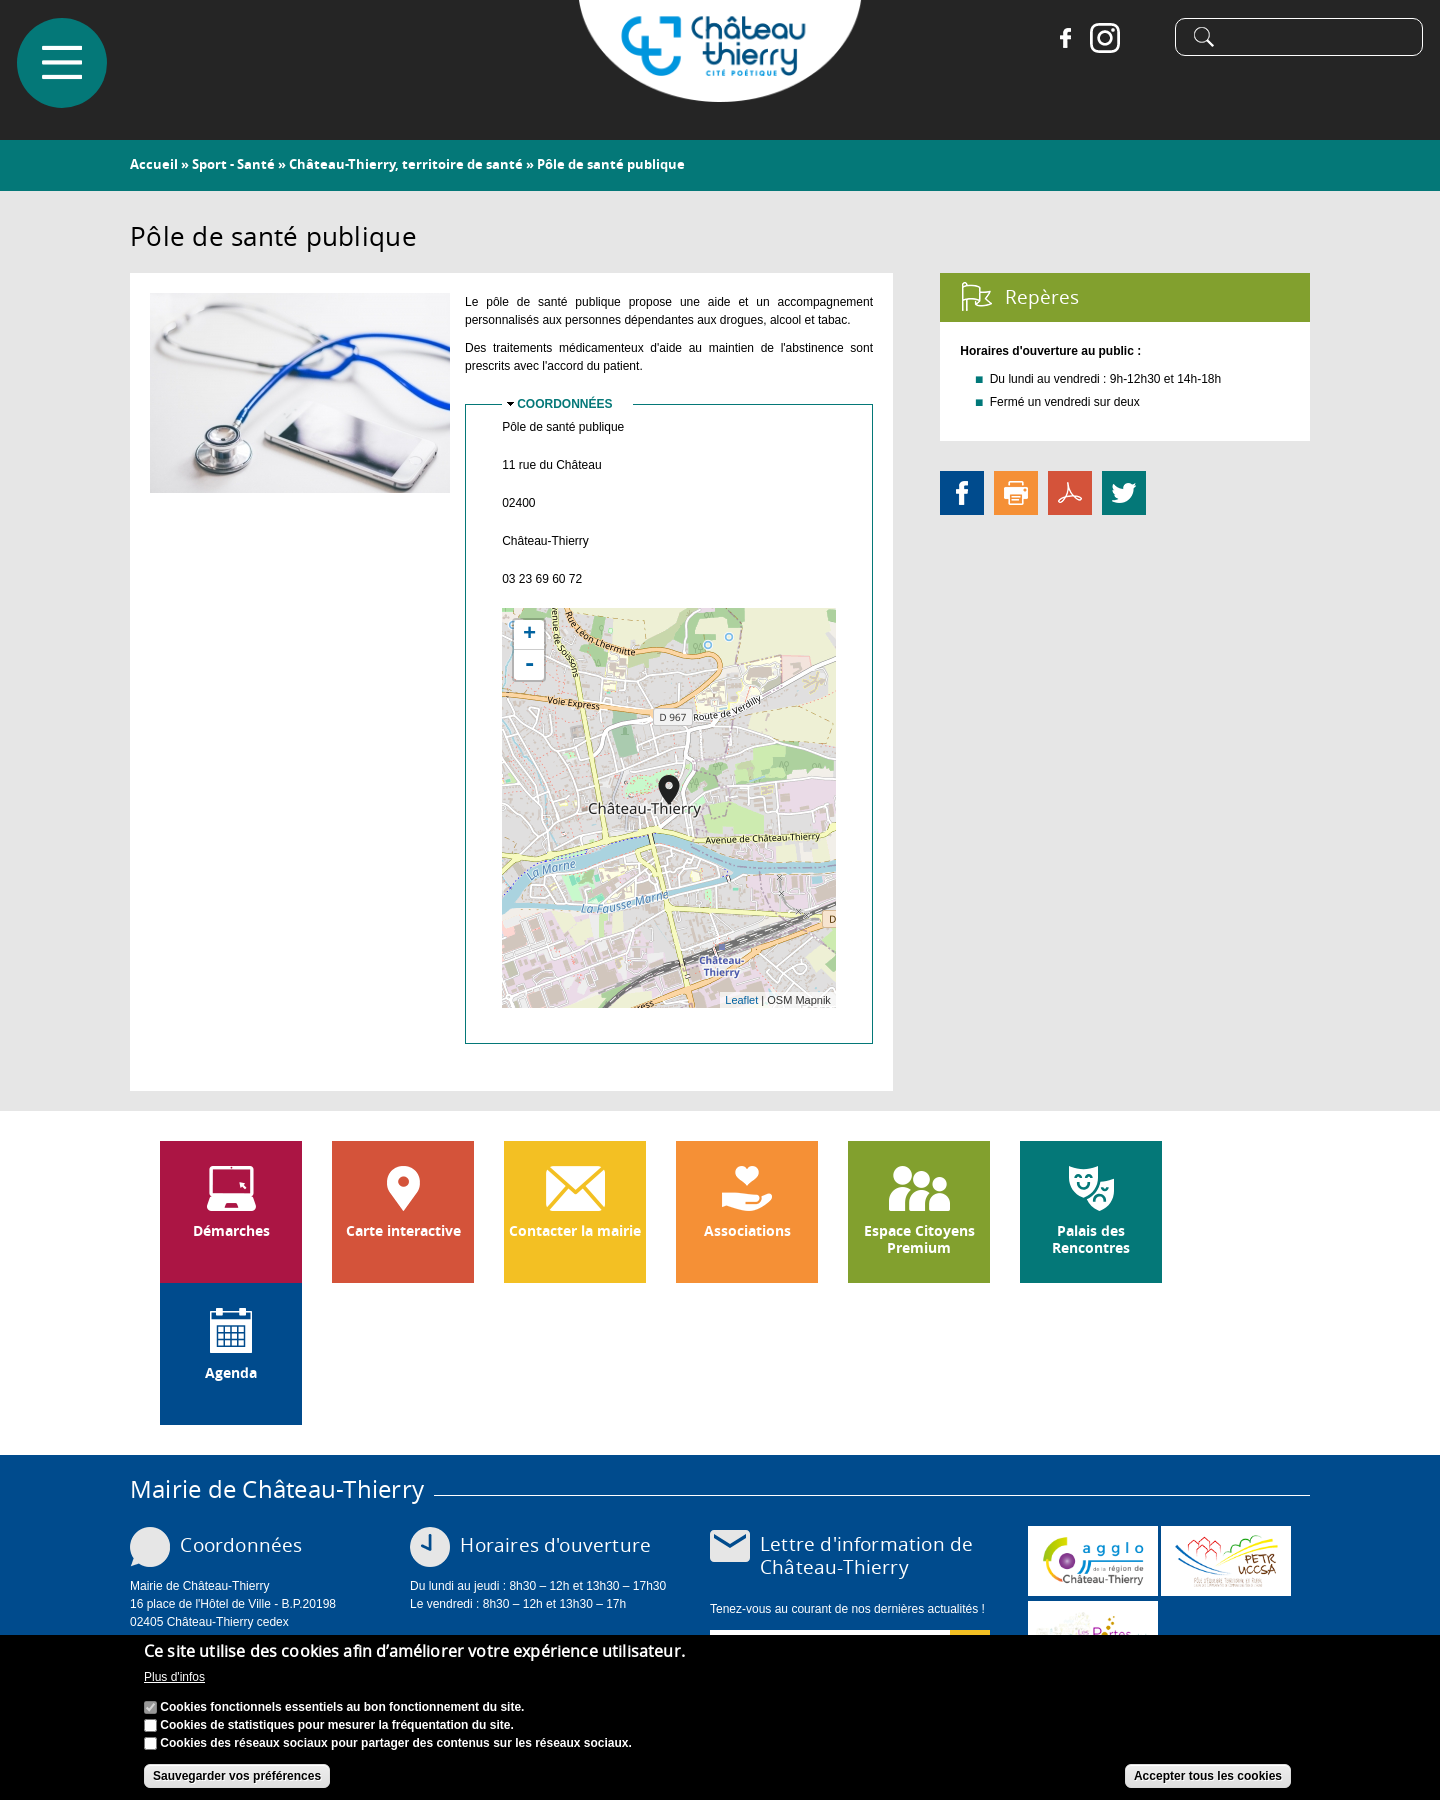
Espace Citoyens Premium (919, 1239)
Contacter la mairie (575, 1231)
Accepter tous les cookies (1208, 1776)
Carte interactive (403, 1231)
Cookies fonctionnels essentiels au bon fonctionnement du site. (342, 1707)
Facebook (1062, 40)
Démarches (231, 1231)
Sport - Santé (233, 164)
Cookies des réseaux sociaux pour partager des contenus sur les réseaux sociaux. (396, 1743)
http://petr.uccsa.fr (1226, 1561)
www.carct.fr (1093, 1561)
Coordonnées (564, 404)
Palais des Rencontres (1091, 1239)
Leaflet (741, 1000)
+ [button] (529, 635)
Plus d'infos (174, 1677)
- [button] (529, 665)
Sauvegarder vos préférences (237, 1776)
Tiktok (1142, 40)
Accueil (154, 164)
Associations (747, 1231)
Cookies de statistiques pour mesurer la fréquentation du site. (336, 1725)
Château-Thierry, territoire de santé (406, 164)
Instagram (1102, 40)
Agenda (231, 1373)
